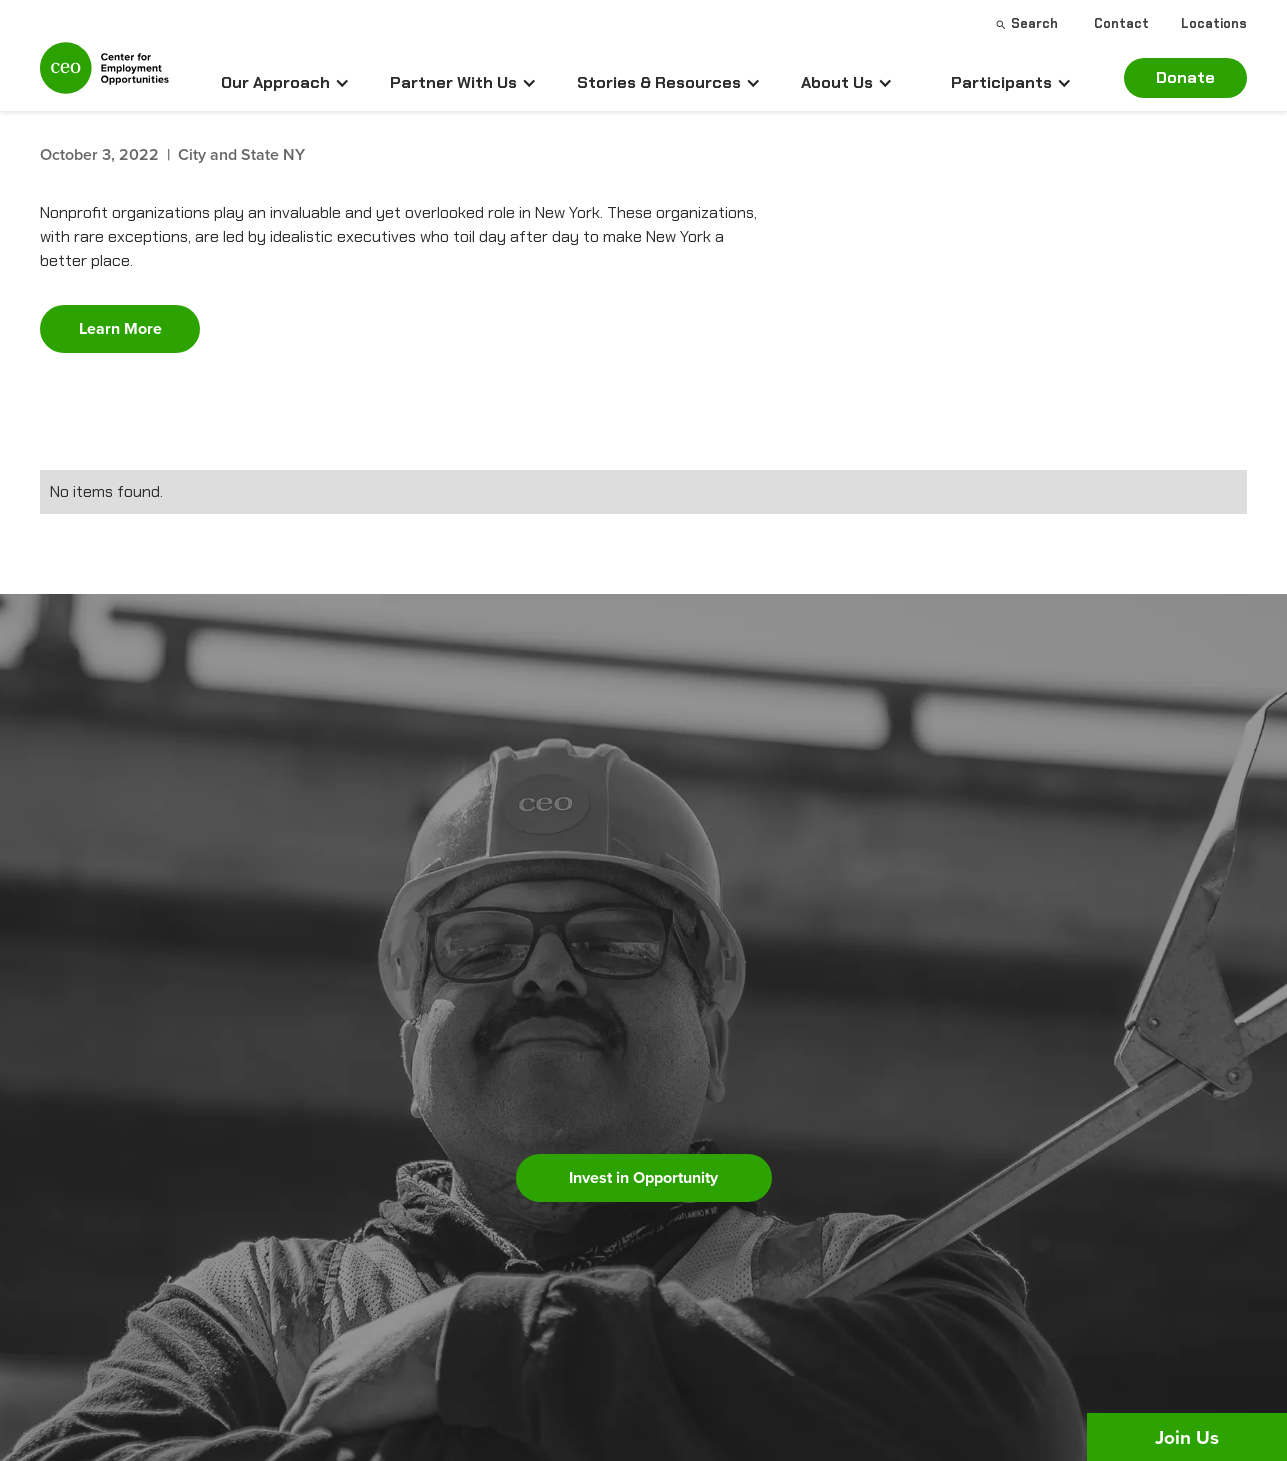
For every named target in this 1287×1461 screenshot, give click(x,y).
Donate (1185, 77)
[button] (285, 83)
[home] (104, 76)
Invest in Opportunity (643, 1177)
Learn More (120, 328)
